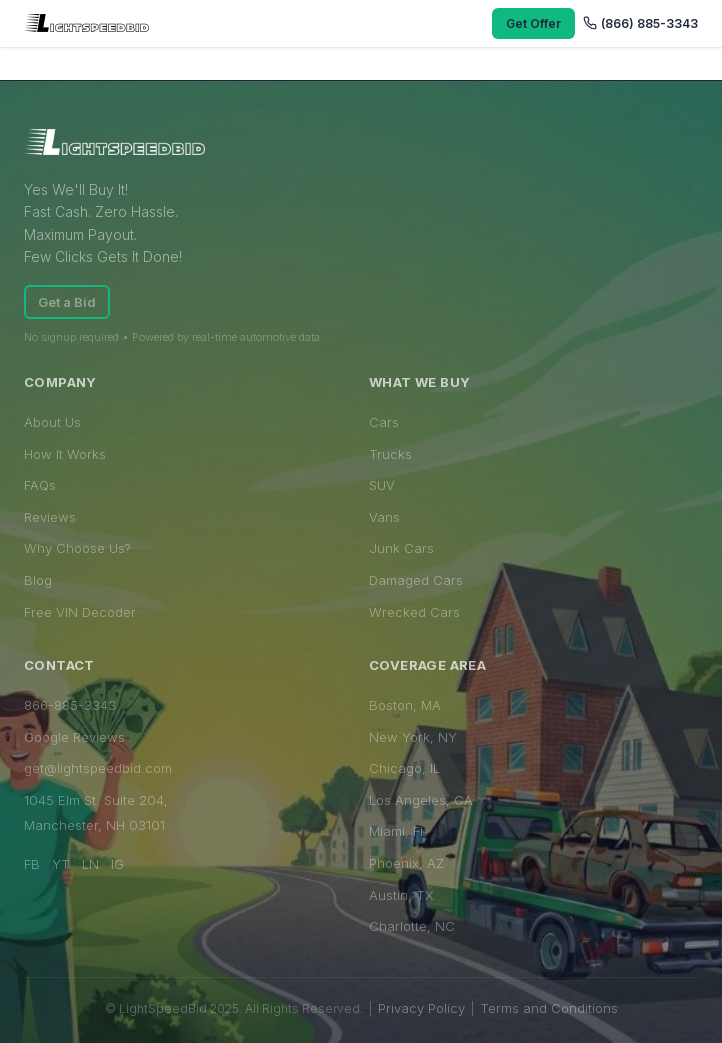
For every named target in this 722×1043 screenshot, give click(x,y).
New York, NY (413, 737)
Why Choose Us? (77, 548)
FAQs (40, 485)
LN (90, 864)
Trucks (390, 454)
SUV (382, 485)
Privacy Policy (421, 1008)
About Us (52, 422)
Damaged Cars (416, 580)
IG (117, 864)
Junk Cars (401, 548)
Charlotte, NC (412, 926)
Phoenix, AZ (406, 863)
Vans (384, 517)
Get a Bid (67, 302)
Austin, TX (401, 895)
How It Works (65, 454)
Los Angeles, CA (421, 800)
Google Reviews (74, 737)
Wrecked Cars (414, 612)
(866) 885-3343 (640, 23)
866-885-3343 (70, 705)
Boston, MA (405, 705)
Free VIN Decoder (80, 612)
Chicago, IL (404, 768)
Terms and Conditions (549, 1008)
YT (61, 864)
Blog (38, 580)
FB (32, 864)
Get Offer (533, 23)
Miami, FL (398, 831)
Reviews (50, 517)
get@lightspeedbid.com (98, 768)
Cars (384, 422)
